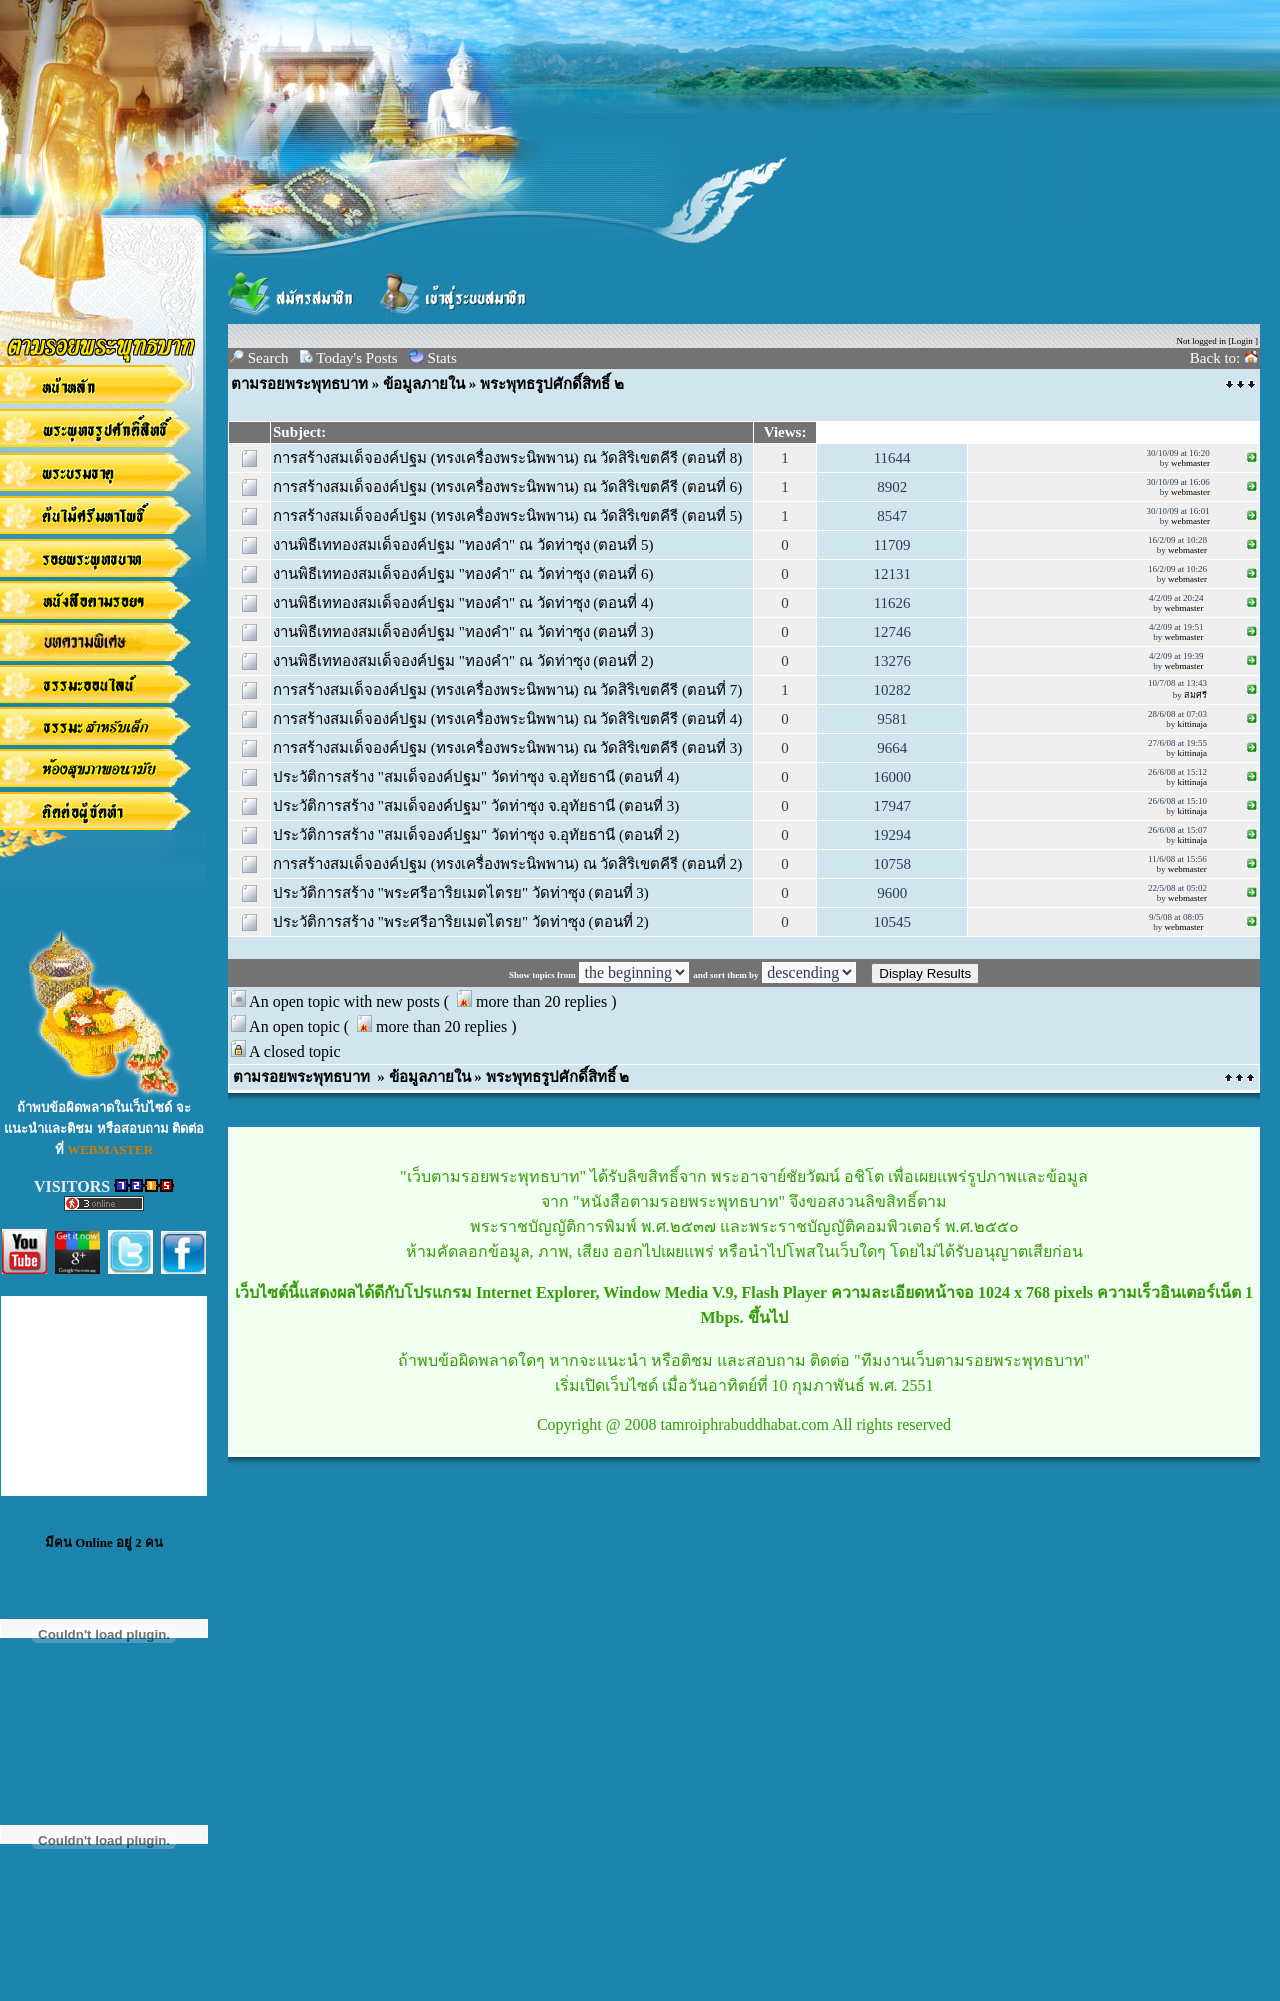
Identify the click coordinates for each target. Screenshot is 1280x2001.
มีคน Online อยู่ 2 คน (104, 1542)
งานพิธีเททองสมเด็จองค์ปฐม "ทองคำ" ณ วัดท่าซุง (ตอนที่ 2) (463, 661)
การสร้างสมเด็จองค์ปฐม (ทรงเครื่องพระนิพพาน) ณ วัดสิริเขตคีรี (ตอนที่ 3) (507, 748)
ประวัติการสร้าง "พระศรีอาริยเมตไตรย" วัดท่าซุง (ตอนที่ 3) (461, 893)
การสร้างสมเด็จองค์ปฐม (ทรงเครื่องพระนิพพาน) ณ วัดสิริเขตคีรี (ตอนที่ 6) (507, 487)
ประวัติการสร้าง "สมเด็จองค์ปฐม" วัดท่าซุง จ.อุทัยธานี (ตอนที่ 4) (476, 777)
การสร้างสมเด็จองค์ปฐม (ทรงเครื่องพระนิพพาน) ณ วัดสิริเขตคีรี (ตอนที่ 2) (507, 864)
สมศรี (1195, 695)
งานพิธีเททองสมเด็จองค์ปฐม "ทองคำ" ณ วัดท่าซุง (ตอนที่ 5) (463, 545)
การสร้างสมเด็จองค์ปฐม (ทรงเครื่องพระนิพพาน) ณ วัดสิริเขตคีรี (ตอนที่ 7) (507, 690)
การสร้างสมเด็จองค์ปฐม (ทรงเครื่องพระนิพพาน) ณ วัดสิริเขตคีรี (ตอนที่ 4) (507, 719)
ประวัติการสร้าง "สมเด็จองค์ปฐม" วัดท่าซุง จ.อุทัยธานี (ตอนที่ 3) (476, 806)
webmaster (1190, 463)
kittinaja (1192, 724)
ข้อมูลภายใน (424, 384)
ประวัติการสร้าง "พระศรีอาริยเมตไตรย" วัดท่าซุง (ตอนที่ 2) (461, 922)
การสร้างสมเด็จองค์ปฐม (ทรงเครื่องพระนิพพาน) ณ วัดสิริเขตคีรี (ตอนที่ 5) (507, 516)
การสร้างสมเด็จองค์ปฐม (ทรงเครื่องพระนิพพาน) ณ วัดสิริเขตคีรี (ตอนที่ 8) (507, 458)
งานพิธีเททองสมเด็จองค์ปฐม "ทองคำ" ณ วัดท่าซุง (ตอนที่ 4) (463, 603)
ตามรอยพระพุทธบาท (299, 384)
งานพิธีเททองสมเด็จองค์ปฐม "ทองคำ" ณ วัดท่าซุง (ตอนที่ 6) (463, 574)
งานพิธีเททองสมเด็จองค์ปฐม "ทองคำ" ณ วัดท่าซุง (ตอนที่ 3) (463, 632)
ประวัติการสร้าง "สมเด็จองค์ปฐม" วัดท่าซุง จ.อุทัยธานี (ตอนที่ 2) (476, 835)
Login (1242, 341)
